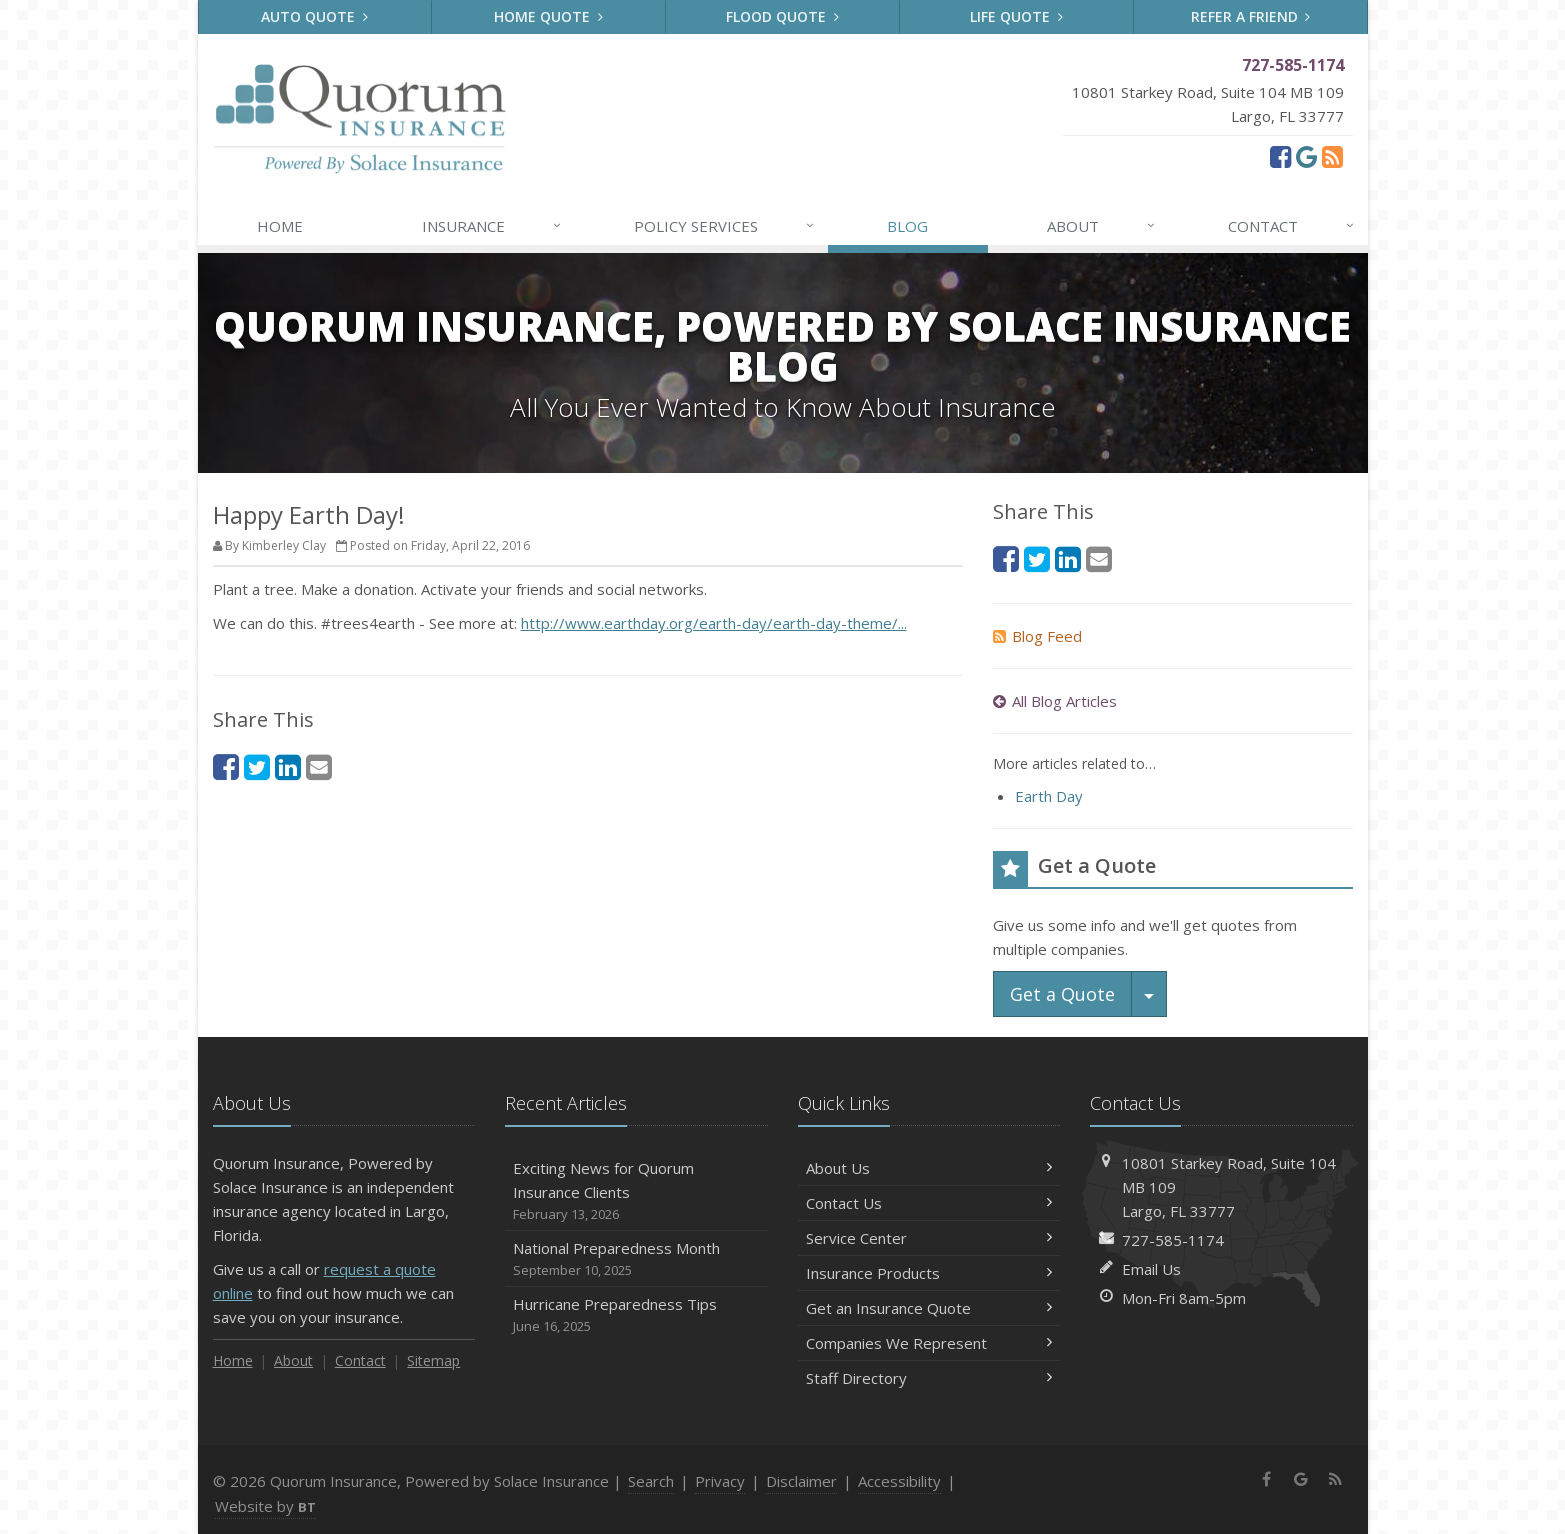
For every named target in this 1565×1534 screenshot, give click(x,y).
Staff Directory (929, 1378)
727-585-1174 (1173, 1240)
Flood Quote (782, 16)
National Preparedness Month (636, 1259)
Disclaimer (801, 1481)
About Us (929, 1168)
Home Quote (548, 16)
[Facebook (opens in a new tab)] (1280, 156)
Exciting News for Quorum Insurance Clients (636, 1191)
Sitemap (433, 1360)
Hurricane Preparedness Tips (636, 1315)
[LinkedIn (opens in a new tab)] (288, 766)
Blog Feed (1037, 636)
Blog (907, 226)
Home (280, 226)
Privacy (720, 1481)
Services (725, 226)
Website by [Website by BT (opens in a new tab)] (265, 1506)
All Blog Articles (1055, 701)
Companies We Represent (929, 1343)
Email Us (1151, 1269)
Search (651, 1481)
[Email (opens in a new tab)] (319, 766)
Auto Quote (314, 16)
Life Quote (1016, 16)
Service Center (929, 1238)
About (1102, 226)
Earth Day (1049, 796)
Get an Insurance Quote (929, 1308)
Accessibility (899, 1481)
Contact (1292, 226)
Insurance (492, 226)
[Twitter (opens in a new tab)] (257, 766)
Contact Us (929, 1203)
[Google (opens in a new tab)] (1306, 156)
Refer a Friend (1251, 16)
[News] (1332, 156)
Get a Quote (1062, 994)
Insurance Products (929, 1273)
